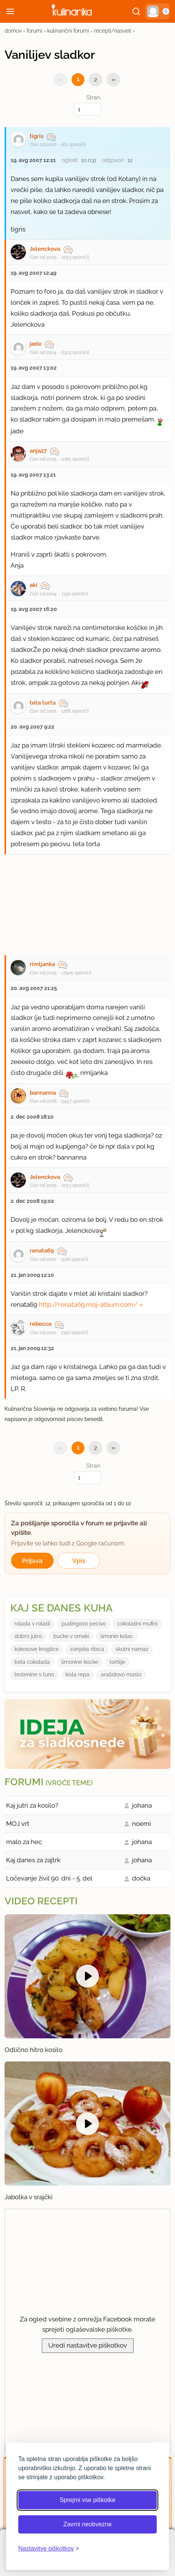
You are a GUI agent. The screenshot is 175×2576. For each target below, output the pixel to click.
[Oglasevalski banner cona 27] (88, 901)
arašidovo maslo (121, 1674)
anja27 (38, 450)
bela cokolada (32, 1662)
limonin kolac (116, 1636)
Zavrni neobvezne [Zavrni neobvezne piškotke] (87, 2524)
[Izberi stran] (87, 109)
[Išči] (136, 11)
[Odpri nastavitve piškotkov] (48, 2549)
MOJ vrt (17, 1823)
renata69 (42, 1250)
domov (13, 31)
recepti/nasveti (112, 31)
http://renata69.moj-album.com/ (88, 1304)
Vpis (78, 1560)
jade (35, 343)
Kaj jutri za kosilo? (32, 1805)
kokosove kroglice (36, 1649)
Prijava (32, 1560)
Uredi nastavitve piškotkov (87, 2345)
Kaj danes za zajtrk (33, 1860)
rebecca (40, 1323)
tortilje (117, 1662)
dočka (141, 1878)
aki (33, 585)
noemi (141, 1823)
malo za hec (24, 1842)
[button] (157, 11)
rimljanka (42, 964)
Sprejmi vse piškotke (88, 2500)
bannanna (43, 1092)
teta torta (43, 702)
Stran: (87, 105)
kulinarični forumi (68, 31)
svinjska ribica (87, 1649)
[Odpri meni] (10, 11)
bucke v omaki (71, 1636)
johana (142, 1805)
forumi (34, 31)
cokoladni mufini (137, 1624)
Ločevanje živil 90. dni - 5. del (49, 1878)
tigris (36, 136)
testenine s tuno (34, 1674)
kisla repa (77, 1674)
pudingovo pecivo (84, 1624)
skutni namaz (132, 1649)
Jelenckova (45, 248)
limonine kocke (79, 1662)
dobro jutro (28, 1636)
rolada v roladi (32, 1624)
